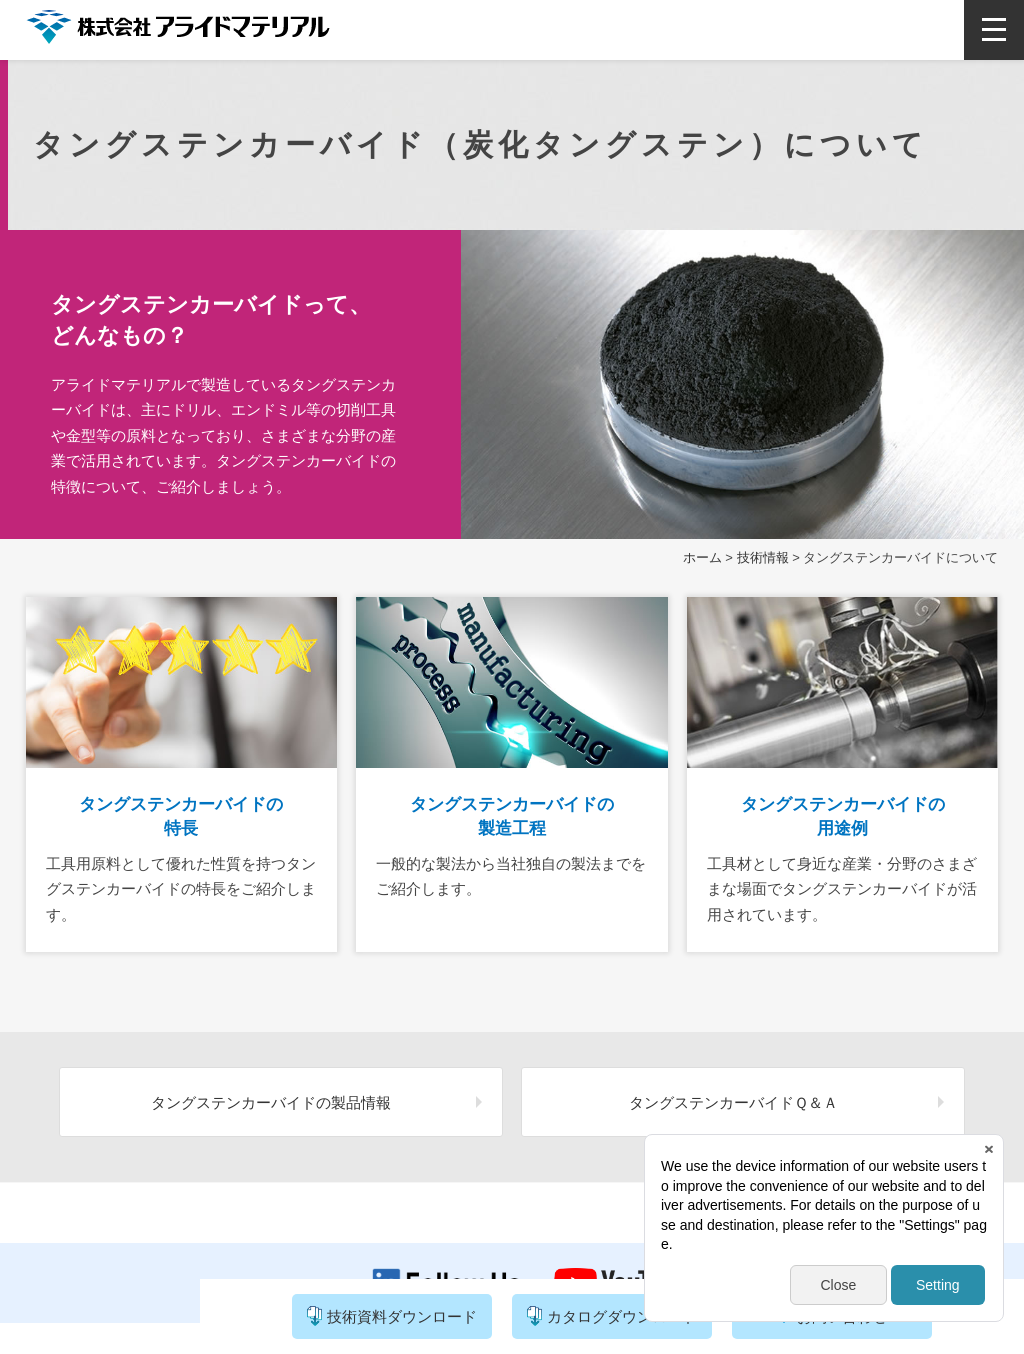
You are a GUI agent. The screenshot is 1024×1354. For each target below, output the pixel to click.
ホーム (702, 557)
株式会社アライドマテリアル (178, 31)
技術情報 (763, 557)
